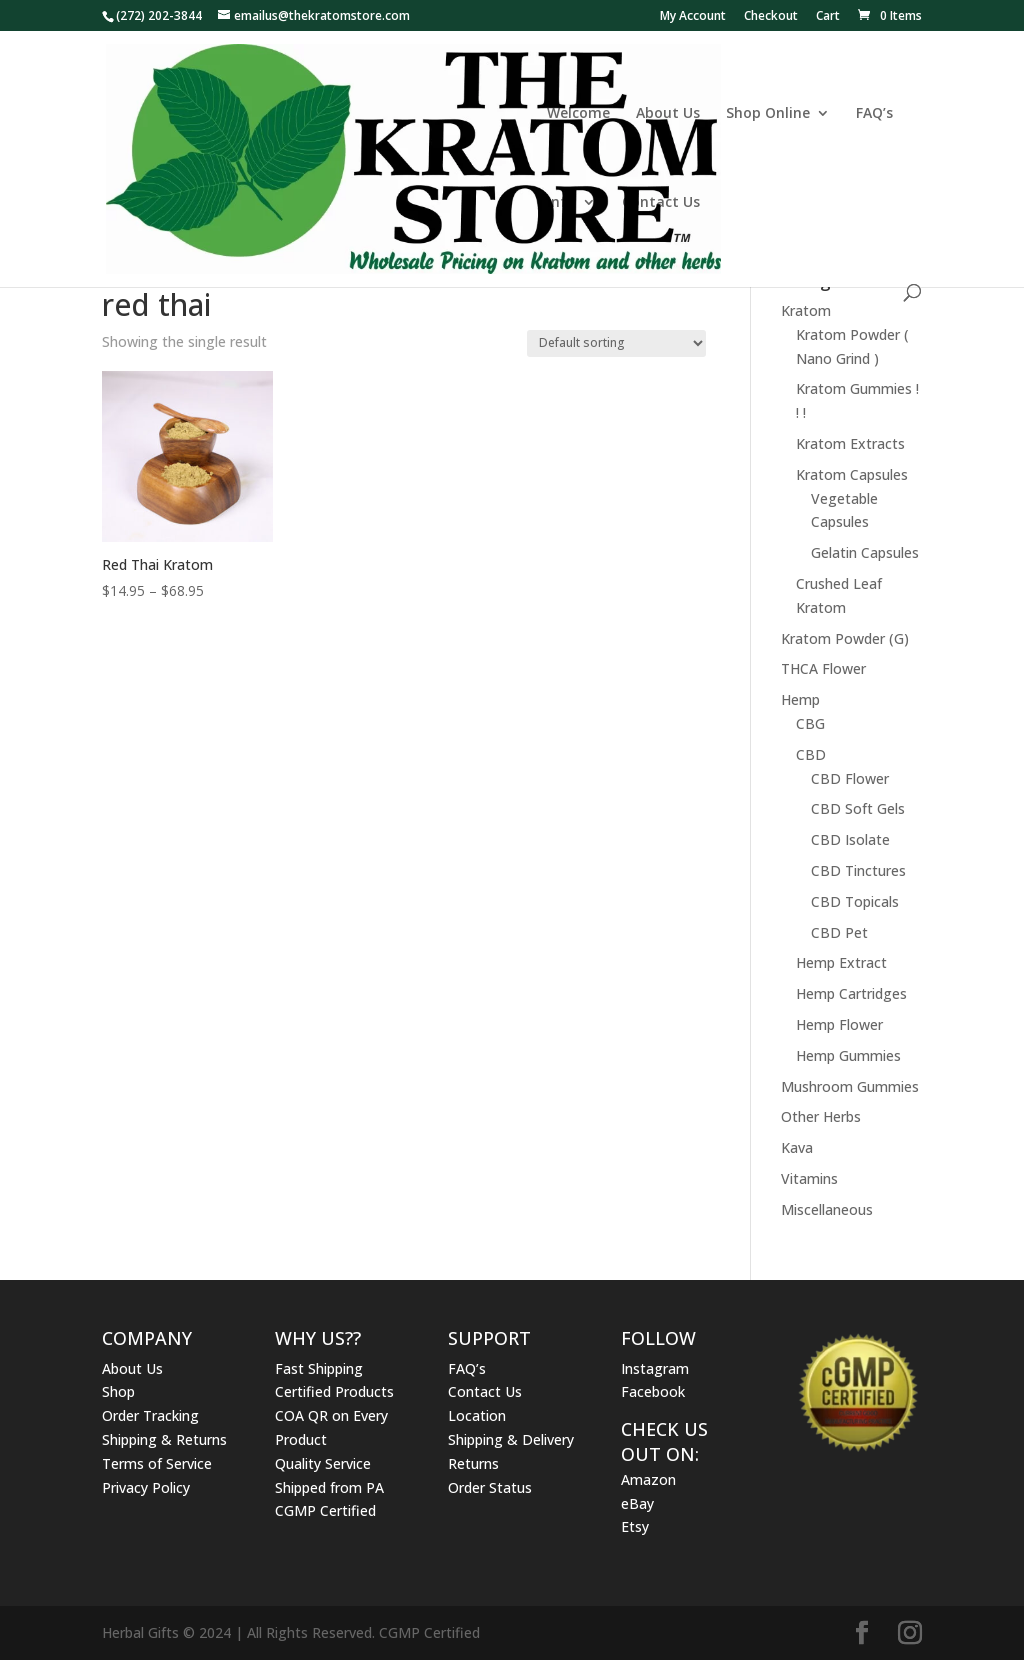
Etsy (635, 1526)
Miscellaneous (827, 1209)
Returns (473, 1463)
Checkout (771, 17)
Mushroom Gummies (850, 1086)
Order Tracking (150, 1415)
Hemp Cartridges (851, 993)
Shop (118, 1391)
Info (561, 203)
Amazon (648, 1479)
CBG (810, 723)
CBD (811, 754)
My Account (693, 17)
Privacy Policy (146, 1487)
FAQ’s (874, 114)
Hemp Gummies (848, 1055)
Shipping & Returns (164, 1439)
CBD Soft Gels (858, 808)
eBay (637, 1503)
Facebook (653, 1391)
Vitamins (809, 1178)
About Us (668, 114)
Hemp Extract (841, 962)
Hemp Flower (839, 1024)
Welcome (578, 114)
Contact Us (661, 203)
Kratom (806, 310)
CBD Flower (850, 778)
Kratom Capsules (852, 474)
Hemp (800, 699)
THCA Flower (823, 668)
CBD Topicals (855, 901)
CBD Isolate (850, 839)
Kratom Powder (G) (845, 638)
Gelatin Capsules (865, 552)
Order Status (490, 1487)
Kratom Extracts (850, 443)
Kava (797, 1147)
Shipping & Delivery (511, 1439)
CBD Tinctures (858, 870)
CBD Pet (839, 932)
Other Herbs (821, 1116)
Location (477, 1415)
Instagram (655, 1368)
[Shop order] (616, 343)
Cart (828, 17)
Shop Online (768, 114)
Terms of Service (157, 1463)
